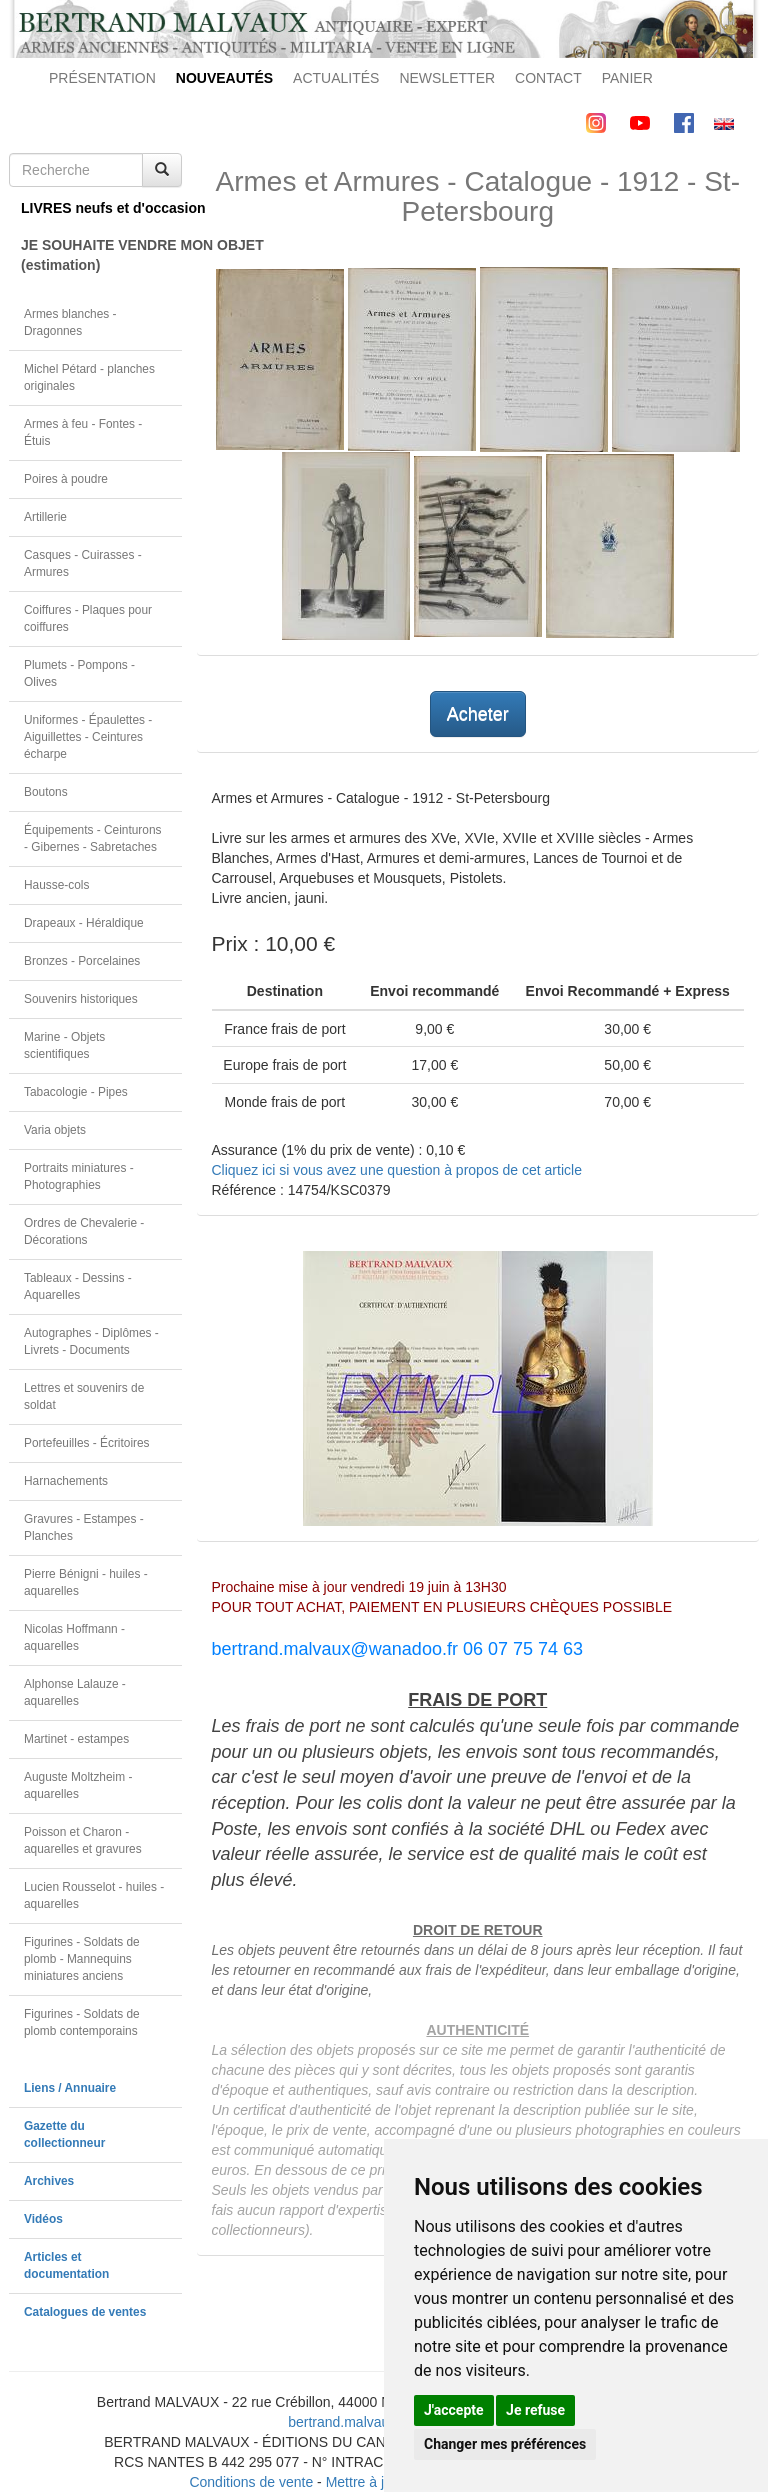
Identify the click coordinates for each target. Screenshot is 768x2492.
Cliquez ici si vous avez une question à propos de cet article (397, 1170)
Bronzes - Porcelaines (82, 961)
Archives (49, 2181)
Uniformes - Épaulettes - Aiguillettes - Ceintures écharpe (88, 737)
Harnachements (66, 1481)
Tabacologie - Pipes (76, 1092)
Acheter (478, 714)
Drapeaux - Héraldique (84, 923)
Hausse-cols (56, 885)
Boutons (46, 792)
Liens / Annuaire (70, 2088)
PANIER (627, 78)
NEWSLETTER (447, 78)
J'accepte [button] (454, 2410)
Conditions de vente (251, 2482)
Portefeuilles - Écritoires (87, 1443)
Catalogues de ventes (85, 2312)
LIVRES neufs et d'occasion (101, 208)
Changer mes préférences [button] (505, 2444)
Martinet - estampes (76, 1739)
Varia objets (55, 1130)
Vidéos (43, 2219)
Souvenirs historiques (81, 999)
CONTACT (548, 78)
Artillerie (45, 517)
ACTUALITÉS (336, 78)
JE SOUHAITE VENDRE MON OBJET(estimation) (101, 255)
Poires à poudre (66, 479)
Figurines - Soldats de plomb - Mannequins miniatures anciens (82, 1959)
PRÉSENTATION (102, 78)
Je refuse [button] (535, 2410)
